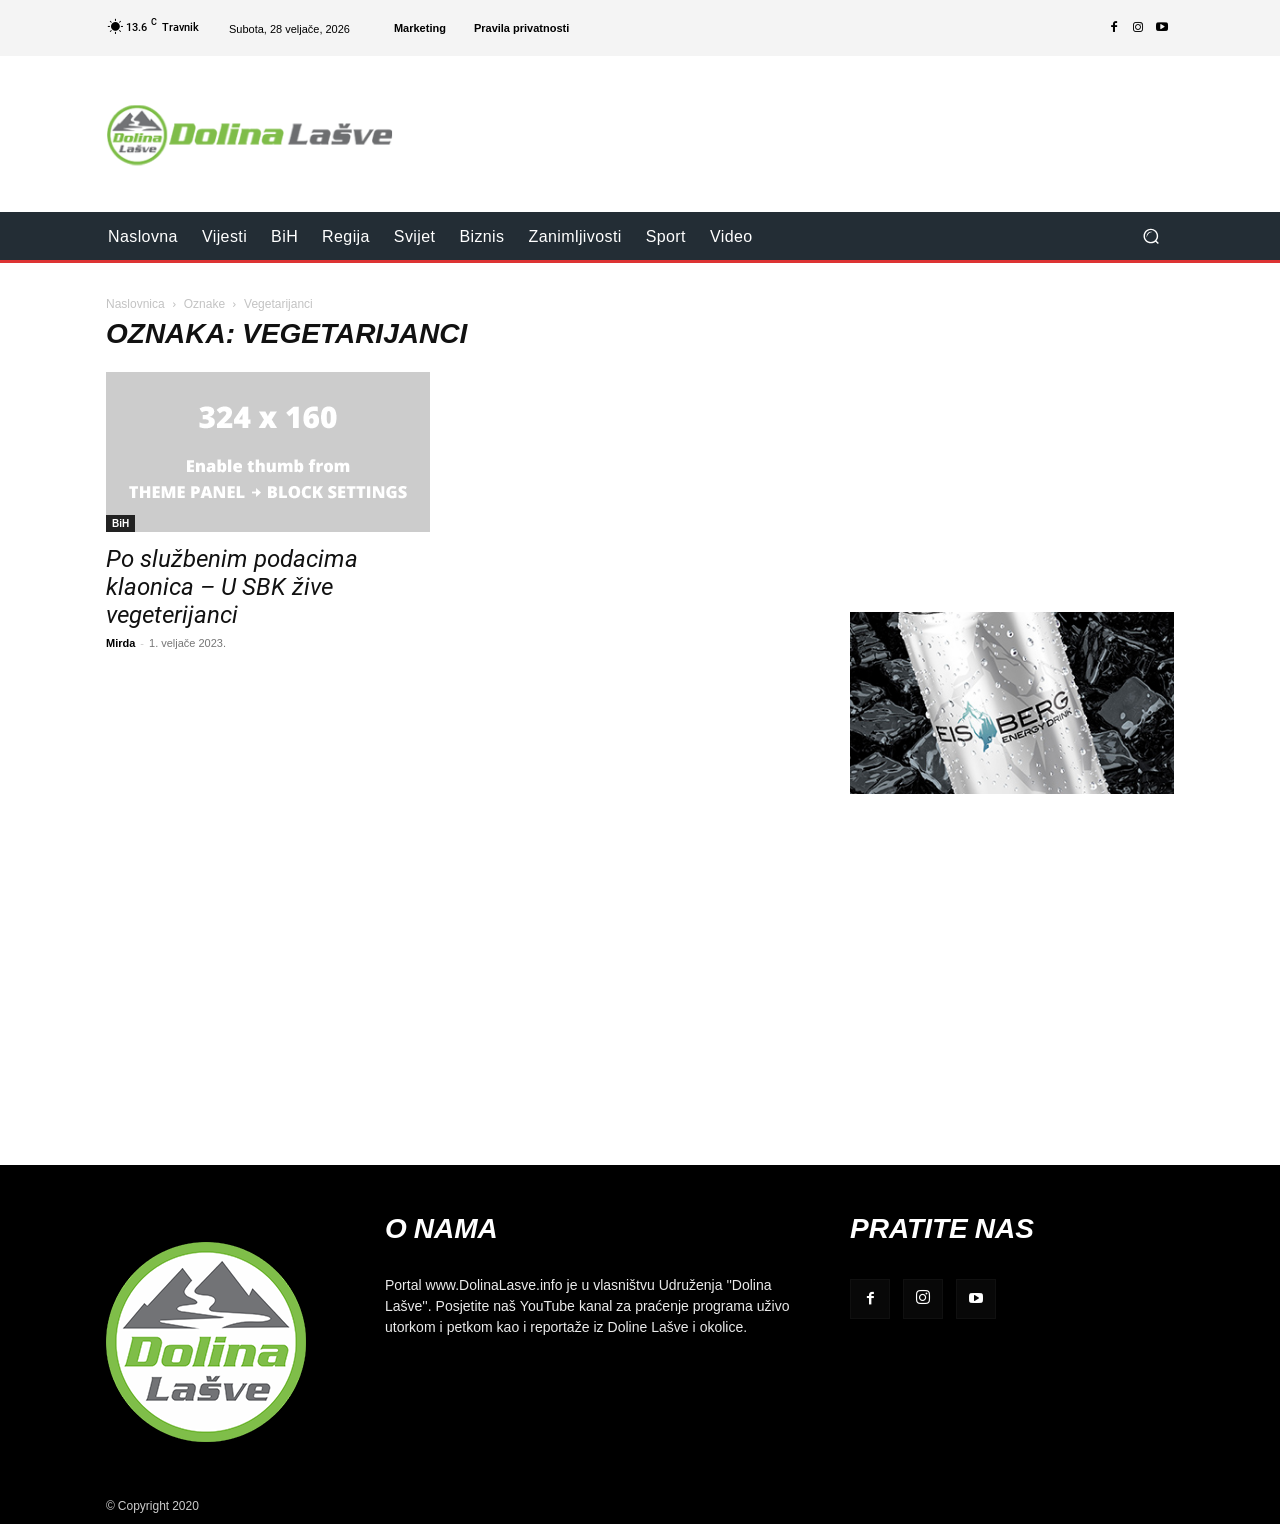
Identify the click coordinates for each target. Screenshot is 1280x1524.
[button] (1150, 236)
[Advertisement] (807, 121)
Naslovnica (135, 303)
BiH (120, 523)
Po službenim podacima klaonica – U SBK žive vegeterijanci (232, 587)
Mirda (120, 642)
